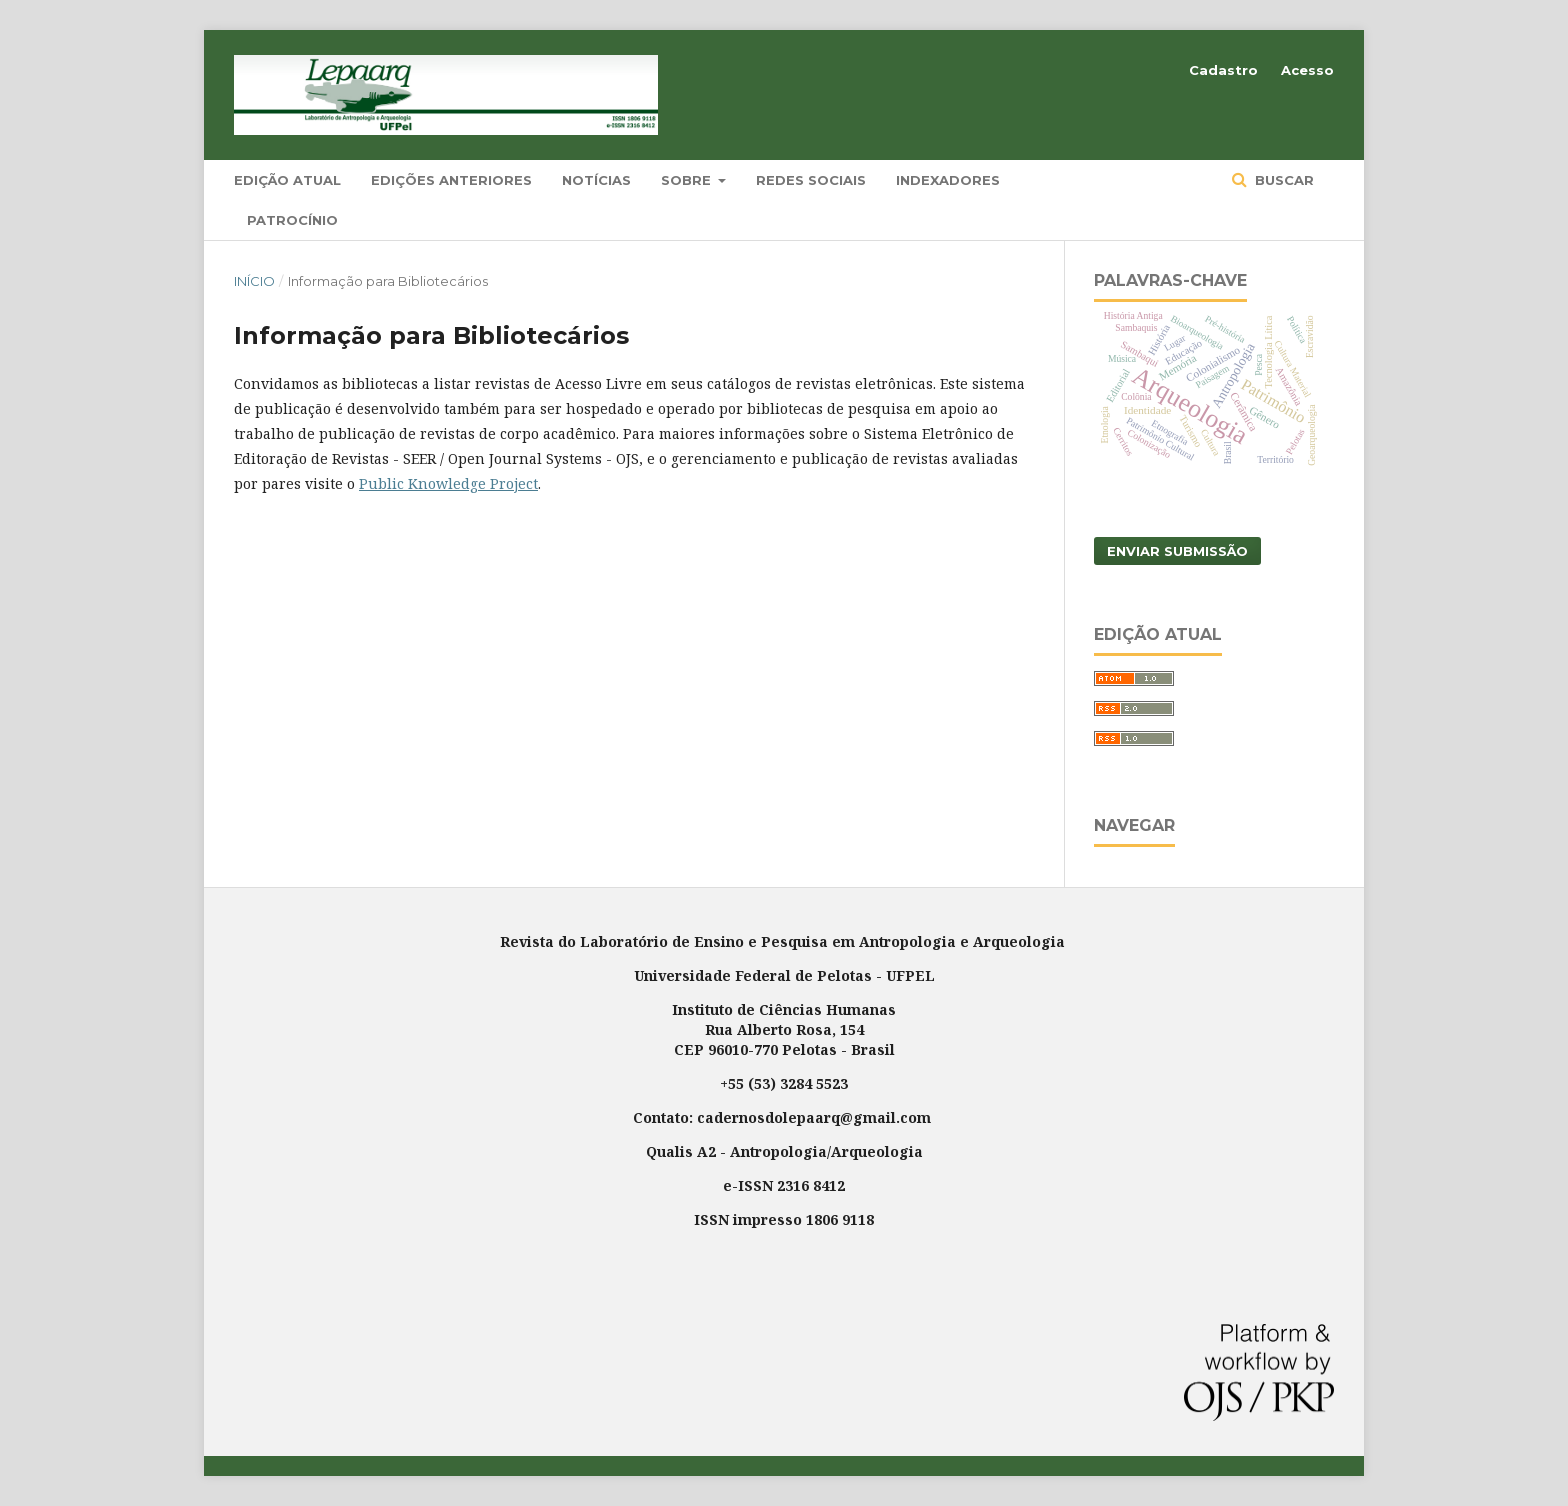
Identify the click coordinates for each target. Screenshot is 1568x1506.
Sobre (688, 180)
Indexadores (948, 180)
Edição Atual (287, 180)
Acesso (1307, 70)
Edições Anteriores (451, 180)
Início (254, 281)
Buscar (1282, 180)
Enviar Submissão (1177, 551)
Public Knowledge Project (448, 483)
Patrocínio (292, 220)
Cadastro (1223, 70)
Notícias (596, 180)
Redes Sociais (811, 180)
